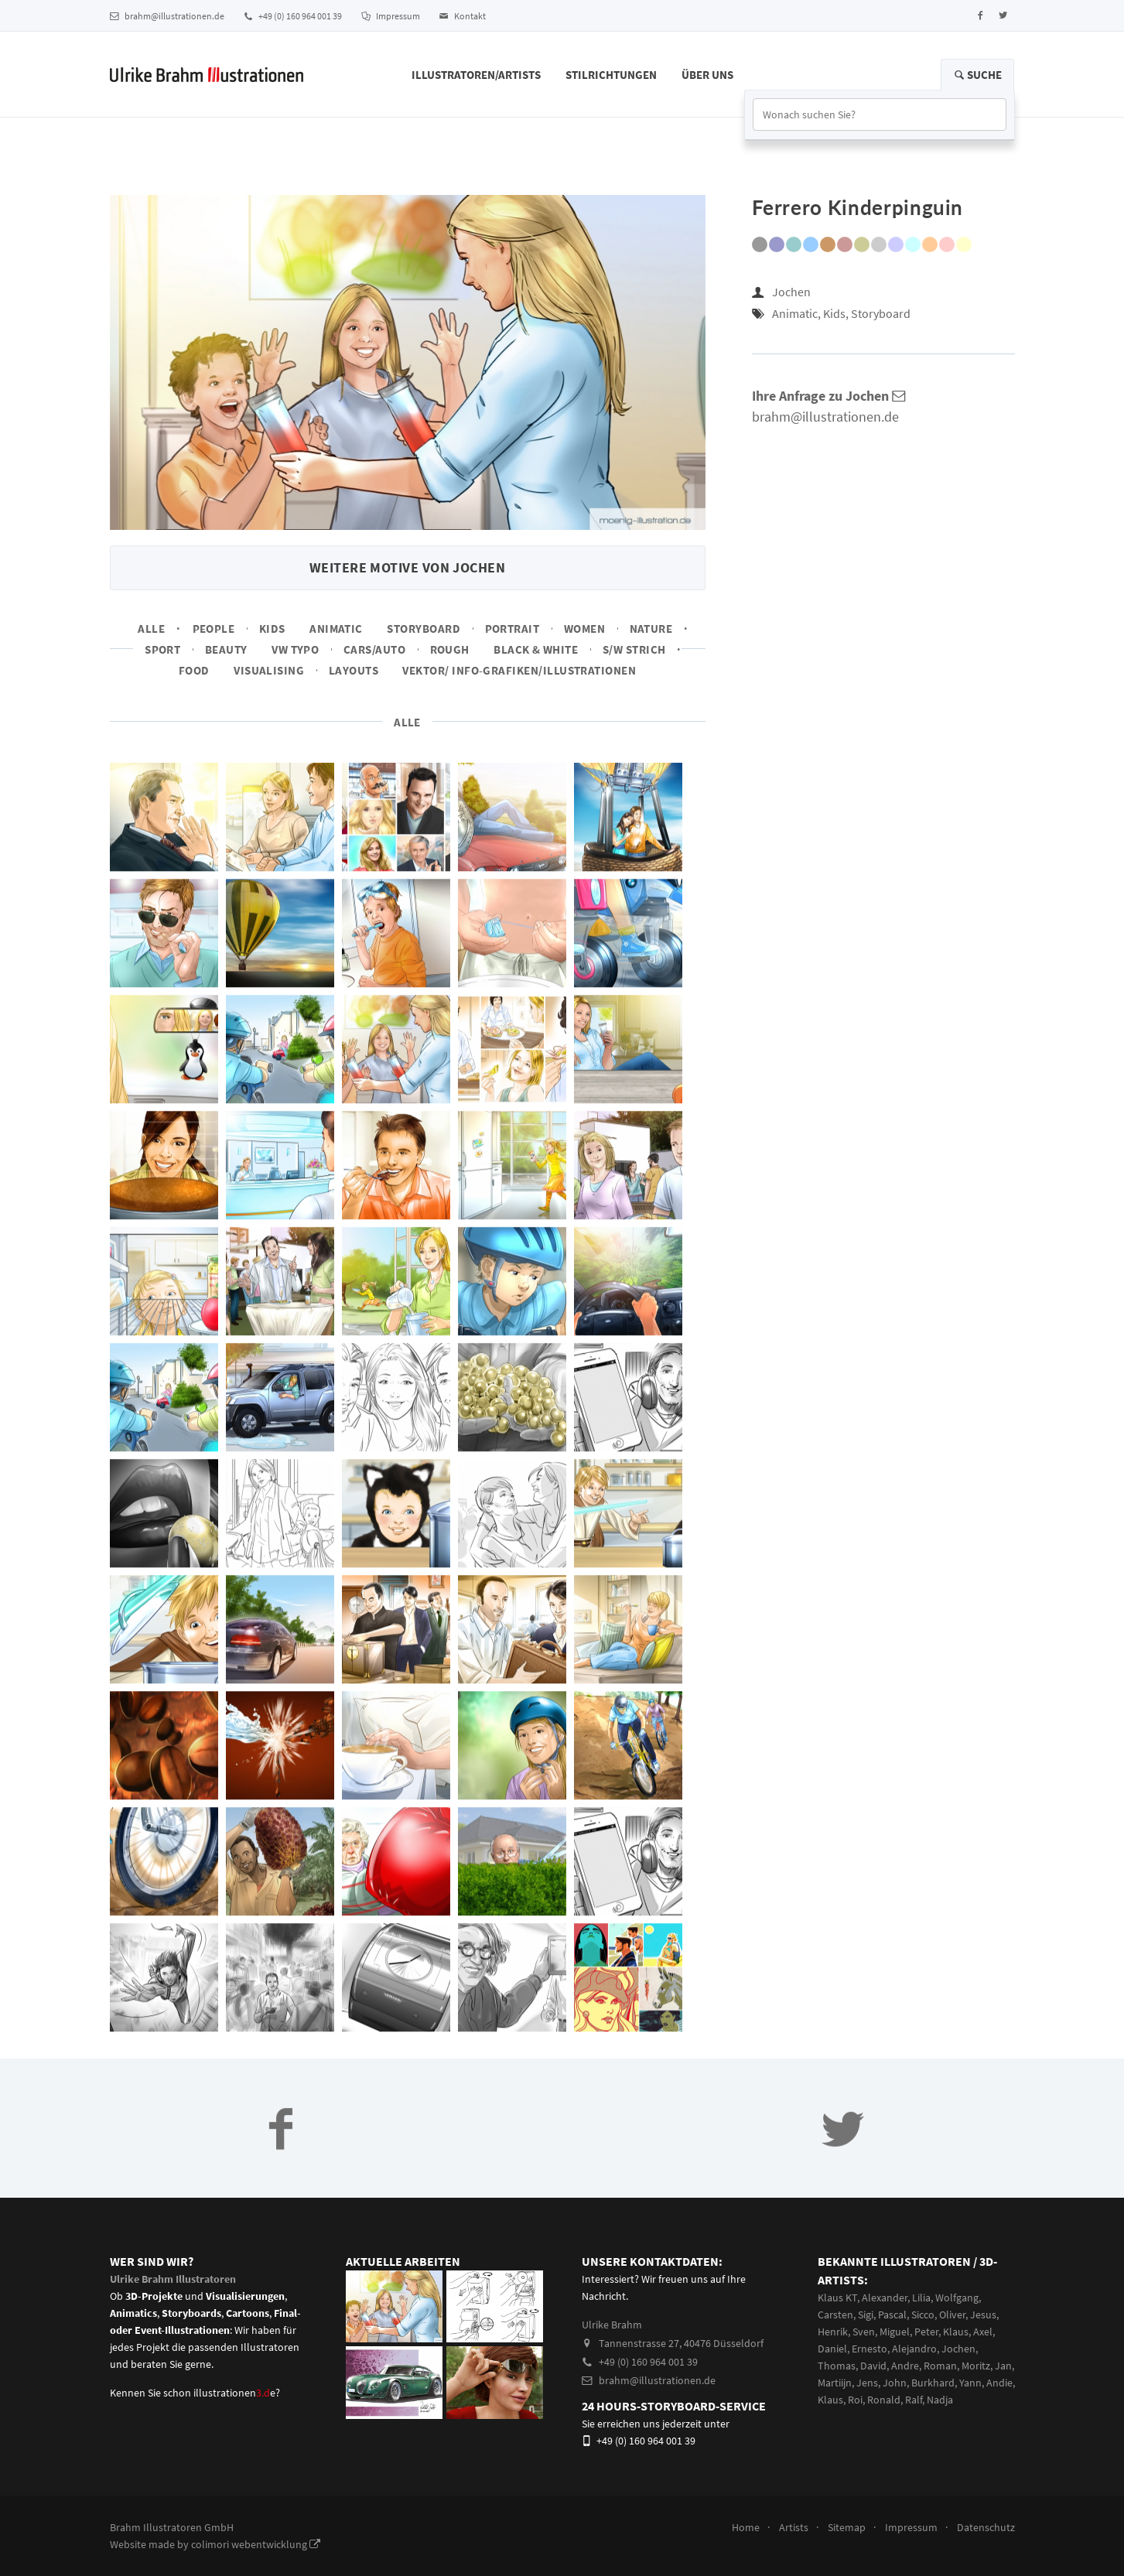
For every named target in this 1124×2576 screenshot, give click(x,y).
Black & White (536, 649)
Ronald (883, 2400)
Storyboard (423, 628)
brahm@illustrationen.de (167, 16)
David (873, 2366)
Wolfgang (957, 2297)
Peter (926, 2332)
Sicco (922, 2314)
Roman (940, 2366)
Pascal (892, 2314)
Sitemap (847, 2527)
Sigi (865, 2314)
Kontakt (462, 16)
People (214, 628)
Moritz (976, 2366)
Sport (162, 649)
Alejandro (914, 2349)
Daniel (832, 2349)
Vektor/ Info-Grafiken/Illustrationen (519, 670)
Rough (450, 649)
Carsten (835, 2314)
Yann (970, 2383)
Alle (151, 628)
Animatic (336, 628)
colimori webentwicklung (255, 2544)
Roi (855, 2400)
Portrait (512, 628)
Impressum (390, 16)
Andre (905, 2366)
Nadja (940, 2400)
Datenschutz (986, 2527)
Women (584, 628)
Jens (867, 2383)
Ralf (913, 2400)
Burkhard (933, 2383)
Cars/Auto (374, 649)
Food (194, 670)
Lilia (921, 2297)
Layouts (353, 670)
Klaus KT (837, 2297)
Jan (1003, 2366)
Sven (863, 2332)
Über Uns (707, 74)
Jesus (983, 2314)
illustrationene (234, 2393)
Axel (982, 2332)
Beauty (226, 649)
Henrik (833, 2332)
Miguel (895, 2332)
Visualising (269, 670)
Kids (272, 628)
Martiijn (835, 2383)
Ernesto (869, 2349)
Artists (793, 2527)
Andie (999, 2383)
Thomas (837, 2366)
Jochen (791, 291)
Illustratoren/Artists (476, 74)
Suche (977, 74)
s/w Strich (634, 649)
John (895, 2383)
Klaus (956, 2332)
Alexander (884, 2297)
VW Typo (295, 649)
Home (746, 2527)
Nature (651, 628)
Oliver (952, 2314)
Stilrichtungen (611, 74)
